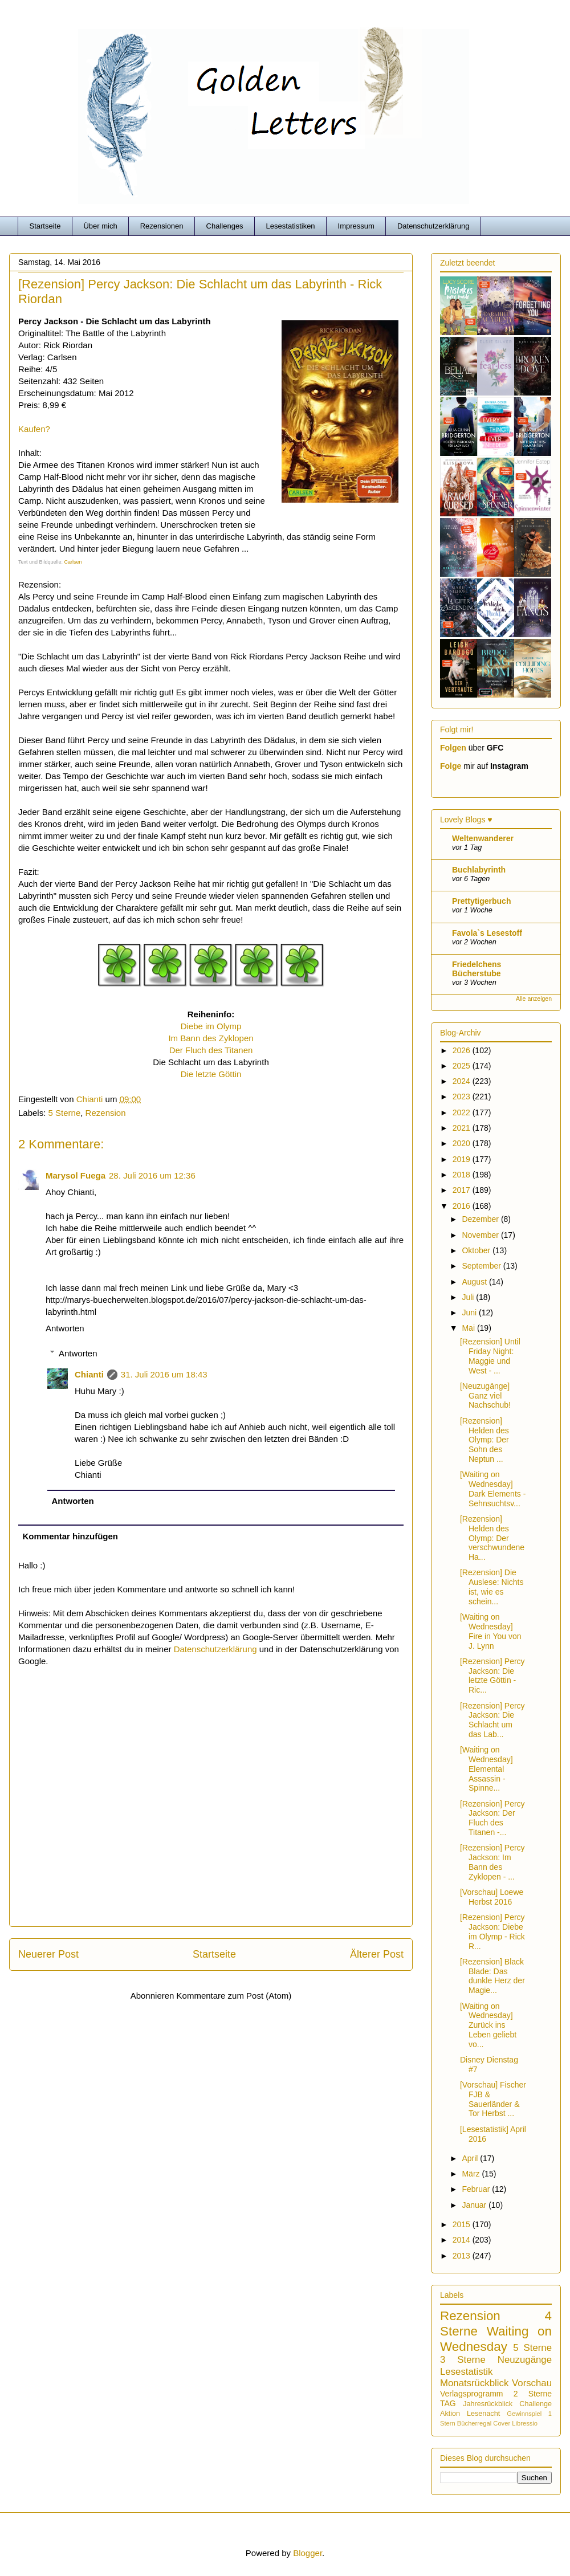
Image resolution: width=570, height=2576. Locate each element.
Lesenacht (483, 2414)
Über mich (100, 226)
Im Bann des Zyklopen (210, 1038)
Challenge (535, 2404)
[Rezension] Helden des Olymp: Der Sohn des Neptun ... (484, 1440)
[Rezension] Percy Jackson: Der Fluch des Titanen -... (492, 1818)
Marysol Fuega (75, 1175)
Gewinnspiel (524, 2413)
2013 (463, 2255)
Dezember (481, 1219)
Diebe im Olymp (211, 1026)
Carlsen (73, 562)
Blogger (307, 2553)
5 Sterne (64, 1113)
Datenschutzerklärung (433, 226)
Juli (469, 1297)
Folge (450, 766)
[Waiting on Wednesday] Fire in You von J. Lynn (491, 1631)
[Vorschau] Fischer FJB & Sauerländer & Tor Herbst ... (493, 2099)
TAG (448, 2403)
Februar (477, 2189)
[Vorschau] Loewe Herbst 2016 (491, 1897)
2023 (463, 1096)
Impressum (356, 226)
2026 (463, 1050)
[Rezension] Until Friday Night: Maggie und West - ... (490, 1356)
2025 (463, 1065)
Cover (501, 2423)
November (481, 1235)
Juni (470, 1312)
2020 (463, 1143)
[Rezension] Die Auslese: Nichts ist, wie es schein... (491, 1586)
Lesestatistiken (290, 226)
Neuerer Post (48, 1954)
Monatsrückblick (474, 2383)
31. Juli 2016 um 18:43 (164, 1374)
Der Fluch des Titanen (211, 1050)
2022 (463, 1112)
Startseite (45, 226)
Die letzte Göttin (211, 1074)
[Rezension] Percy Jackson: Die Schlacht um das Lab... (492, 1720)
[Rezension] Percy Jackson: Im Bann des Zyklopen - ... (492, 1862)
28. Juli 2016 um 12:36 (152, 1175)
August (475, 1281)
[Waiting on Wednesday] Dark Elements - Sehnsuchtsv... (493, 1488)
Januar (475, 2205)
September (482, 1265)
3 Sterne (463, 2359)
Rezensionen (162, 226)
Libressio (525, 2423)
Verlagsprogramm (471, 2393)
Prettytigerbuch (481, 901)
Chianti (89, 1374)
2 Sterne (533, 2393)
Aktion (450, 2414)
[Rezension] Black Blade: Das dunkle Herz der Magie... (492, 1976)
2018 (463, 1174)
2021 (463, 1127)
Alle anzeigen (534, 998)
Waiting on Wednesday (496, 2339)
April (471, 2158)
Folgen (453, 747)
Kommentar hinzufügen (71, 1536)
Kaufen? (34, 429)
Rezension (105, 1113)
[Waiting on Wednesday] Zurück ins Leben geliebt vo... (488, 2025)
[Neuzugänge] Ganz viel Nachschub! (485, 1395)
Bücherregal (474, 2423)
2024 (463, 1081)
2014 (463, 2239)
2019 (463, 1159)
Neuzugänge (525, 2359)
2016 (463, 1205)
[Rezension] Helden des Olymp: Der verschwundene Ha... (492, 1538)
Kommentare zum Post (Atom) (234, 1995)
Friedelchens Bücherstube (476, 969)
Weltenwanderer (483, 838)
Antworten (65, 1328)
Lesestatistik (466, 2371)
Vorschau (532, 2383)
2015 (463, 2224)
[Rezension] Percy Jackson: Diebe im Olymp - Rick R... (492, 1931)
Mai (469, 1327)
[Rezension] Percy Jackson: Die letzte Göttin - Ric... (492, 1675)
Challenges (224, 226)
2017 (463, 1190)
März (472, 2173)
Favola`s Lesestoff (487, 933)
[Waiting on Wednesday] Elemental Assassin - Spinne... (486, 1768)
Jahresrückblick (487, 2404)
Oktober (477, 1250)
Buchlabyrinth (479, 869)
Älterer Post (377, 1954)
